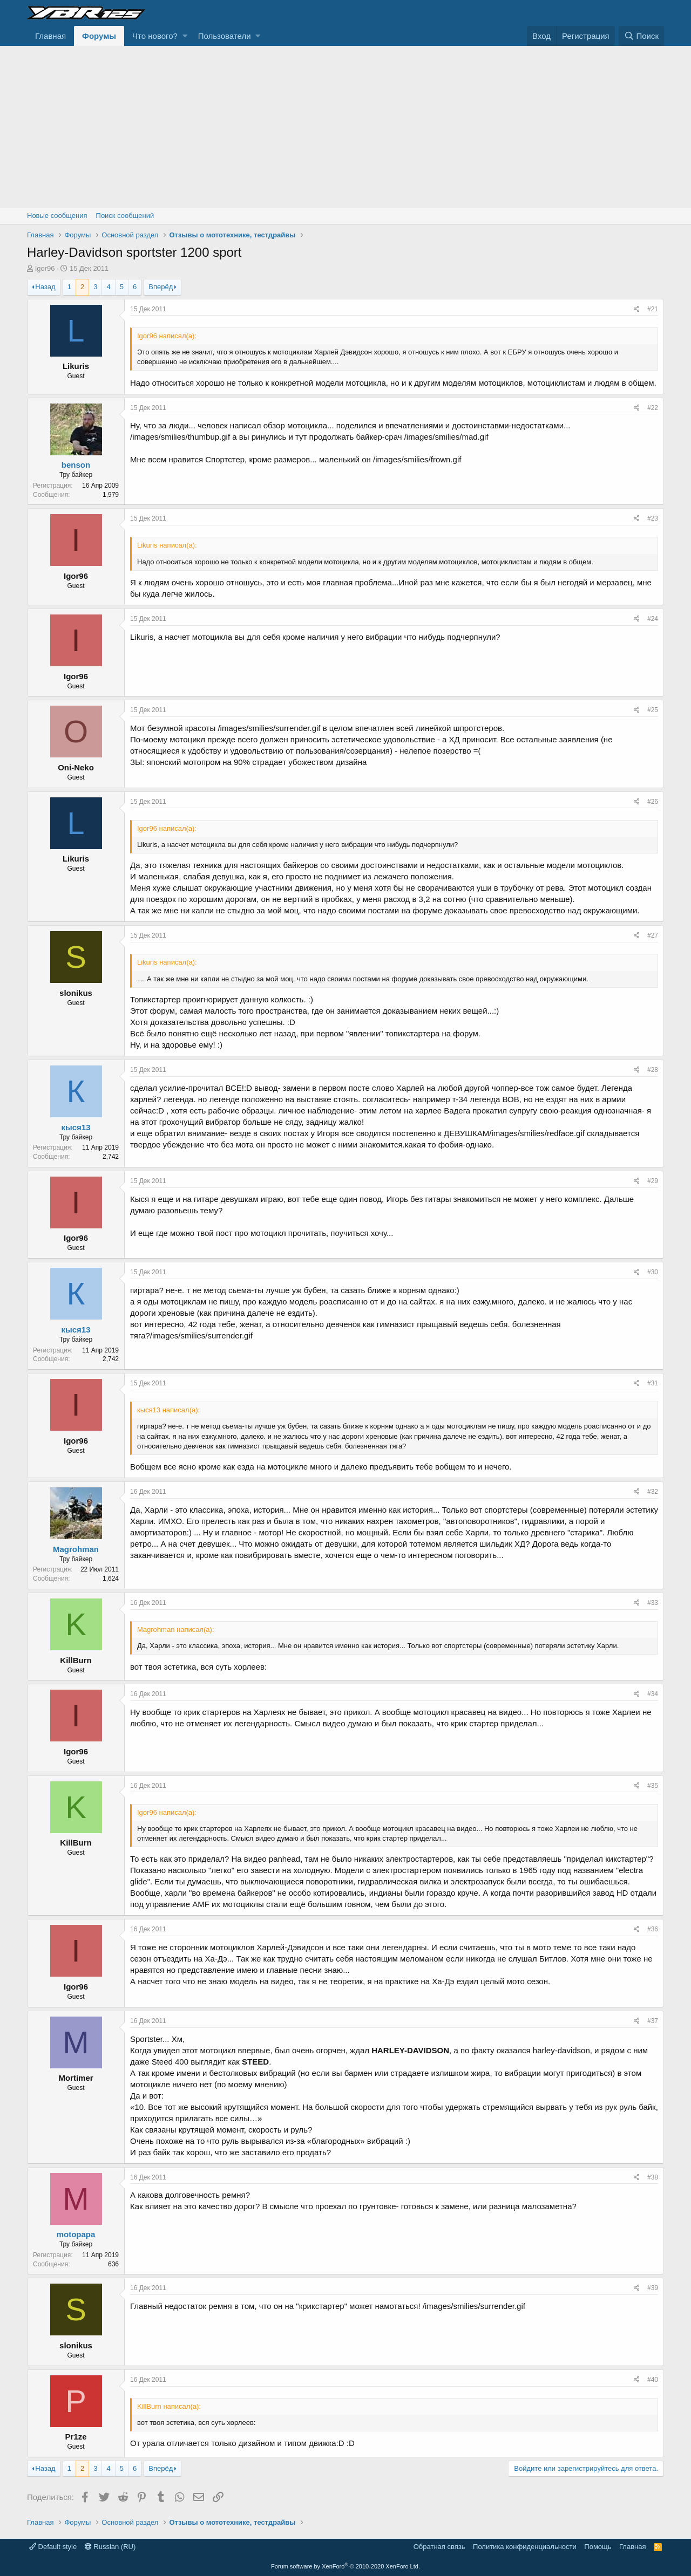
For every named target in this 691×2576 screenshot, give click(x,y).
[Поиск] (641, 36)
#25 (652, 710)
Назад (45, 287)
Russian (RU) (110, 2547)
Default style (53, 2547)
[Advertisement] (345, 126)
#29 (652, 1181)
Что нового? (155, 35)
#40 (652, 2379)
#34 (652, 1694)
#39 (652, 2288)
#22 (652, 408)
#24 (652, 619)
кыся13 (75, 1127)
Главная (50, 35)
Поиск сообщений (125, 215)
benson (76, 464)
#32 (652, 1491)
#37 (652, 2021)
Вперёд (160, 287)
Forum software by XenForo (345, 2566)
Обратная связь (439, 2547)
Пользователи (224, 35)
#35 (652, 1785)
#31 (652, 1383)
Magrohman (76, 1549)
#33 (652, 1603)
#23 (652, 518)
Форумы (99, 35)
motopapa (76, 2234)
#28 (652, 1070)
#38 (652, 2177)
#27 (652, 935)
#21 (652, 309)
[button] (185, 36)
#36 (652, 1929)
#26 (652, 801)
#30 (652, 1272)
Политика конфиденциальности (525, 2547)
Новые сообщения (57, 215)
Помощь (597, 2547)
